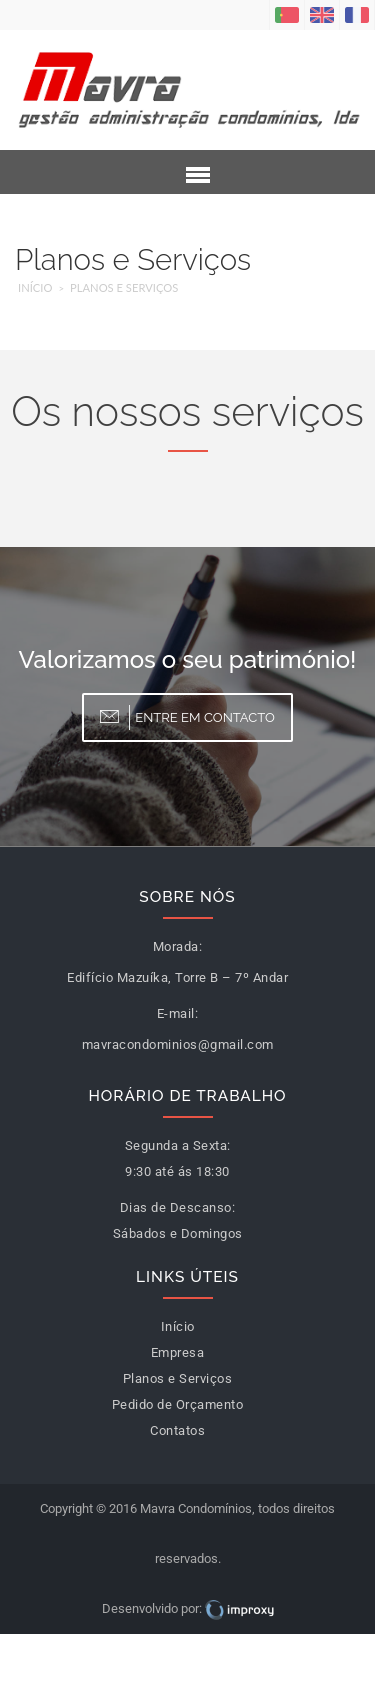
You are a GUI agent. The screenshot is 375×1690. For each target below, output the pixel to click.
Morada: (178, 946)
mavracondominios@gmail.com (178, 1044)
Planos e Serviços (124, 287)
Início (35, 287)
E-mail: (178, 1013)
